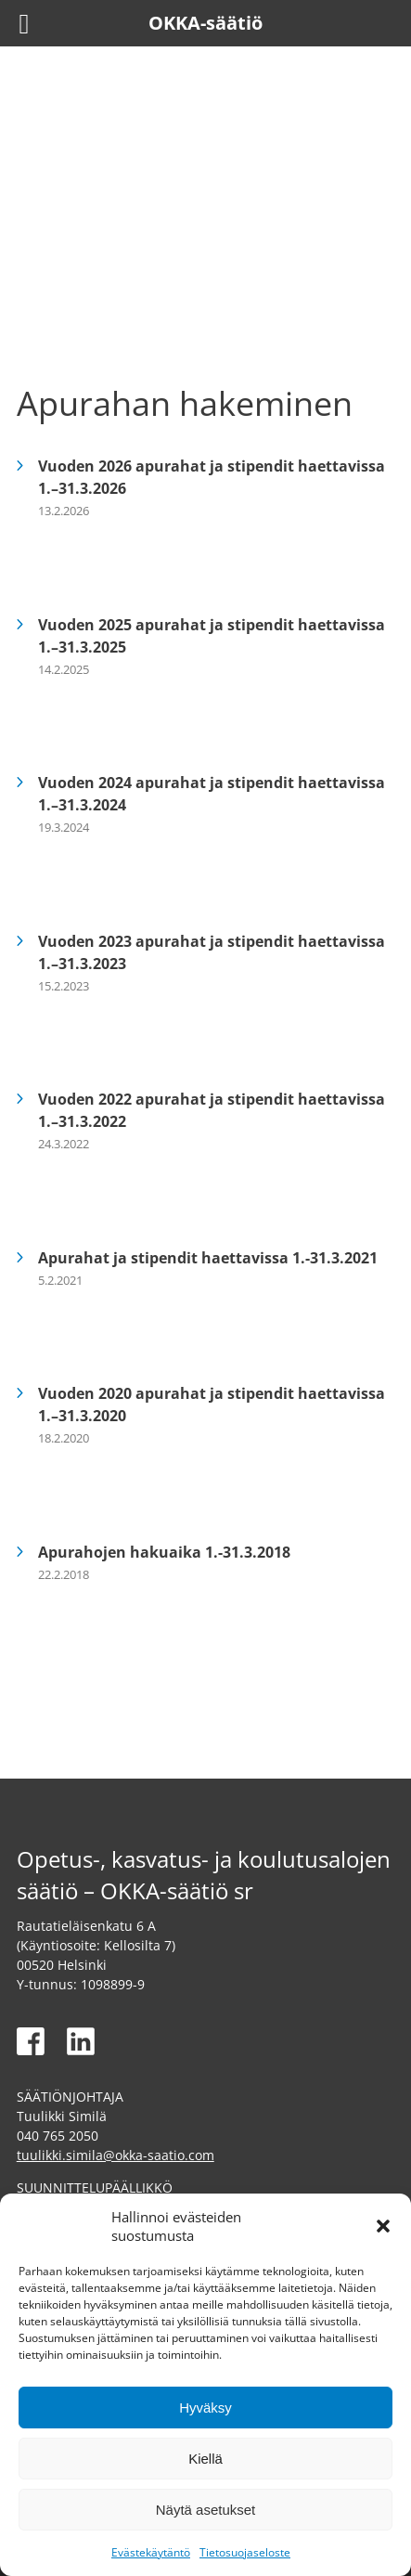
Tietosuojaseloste (244, 2552)
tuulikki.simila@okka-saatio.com (115, 2155)
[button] (383, 2226)
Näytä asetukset (206, 2510)
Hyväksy (205, 2407)
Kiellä (205, 2458)
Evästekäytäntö (150, 2552)
